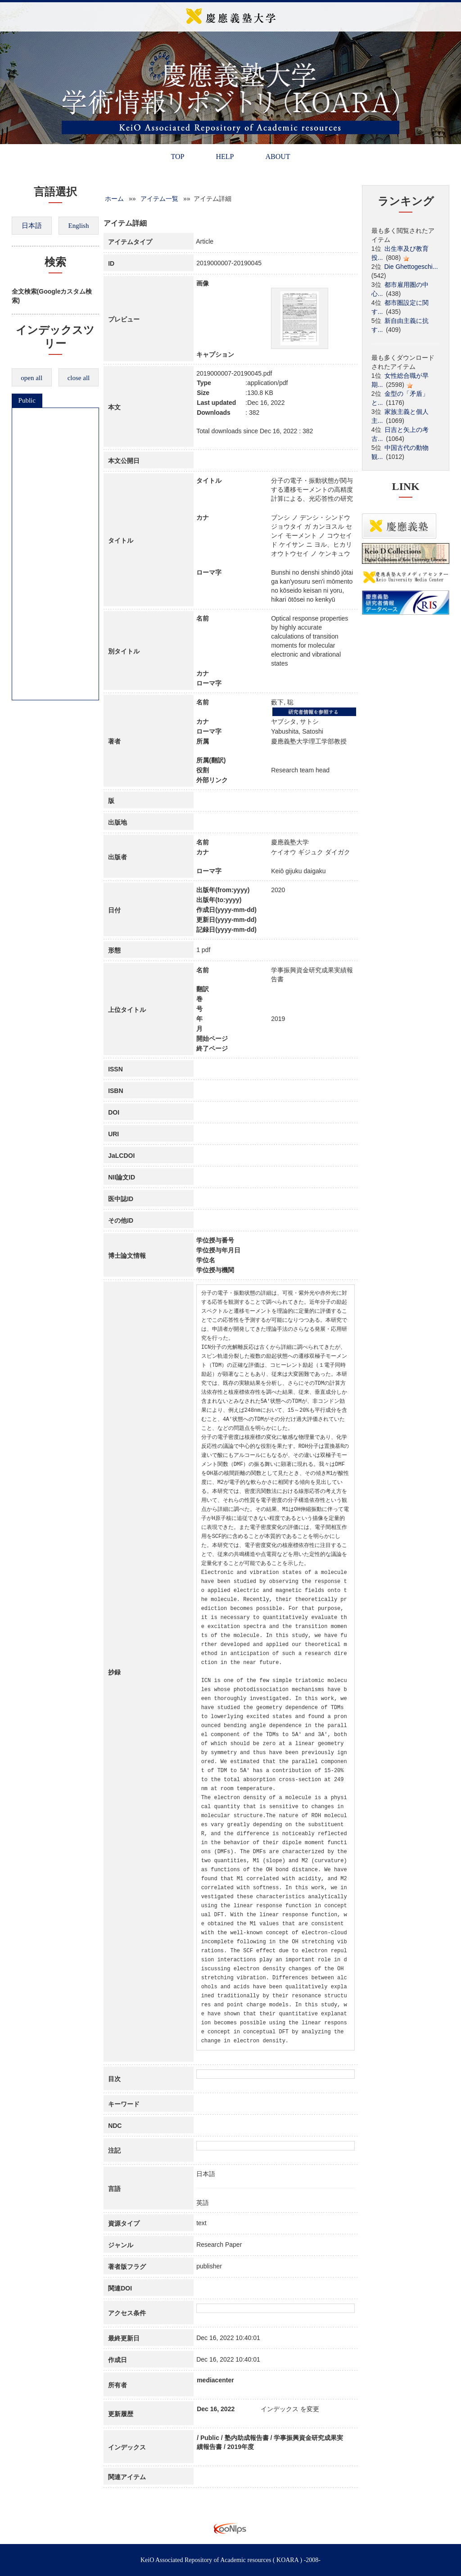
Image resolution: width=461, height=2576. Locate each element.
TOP (177, 156)
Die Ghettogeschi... (411, 266)
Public (27, 400)
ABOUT (277, 156)
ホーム (114, 198)
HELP (225, 156)
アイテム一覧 (159, 198)
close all (79, 377)
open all (31, 377)
